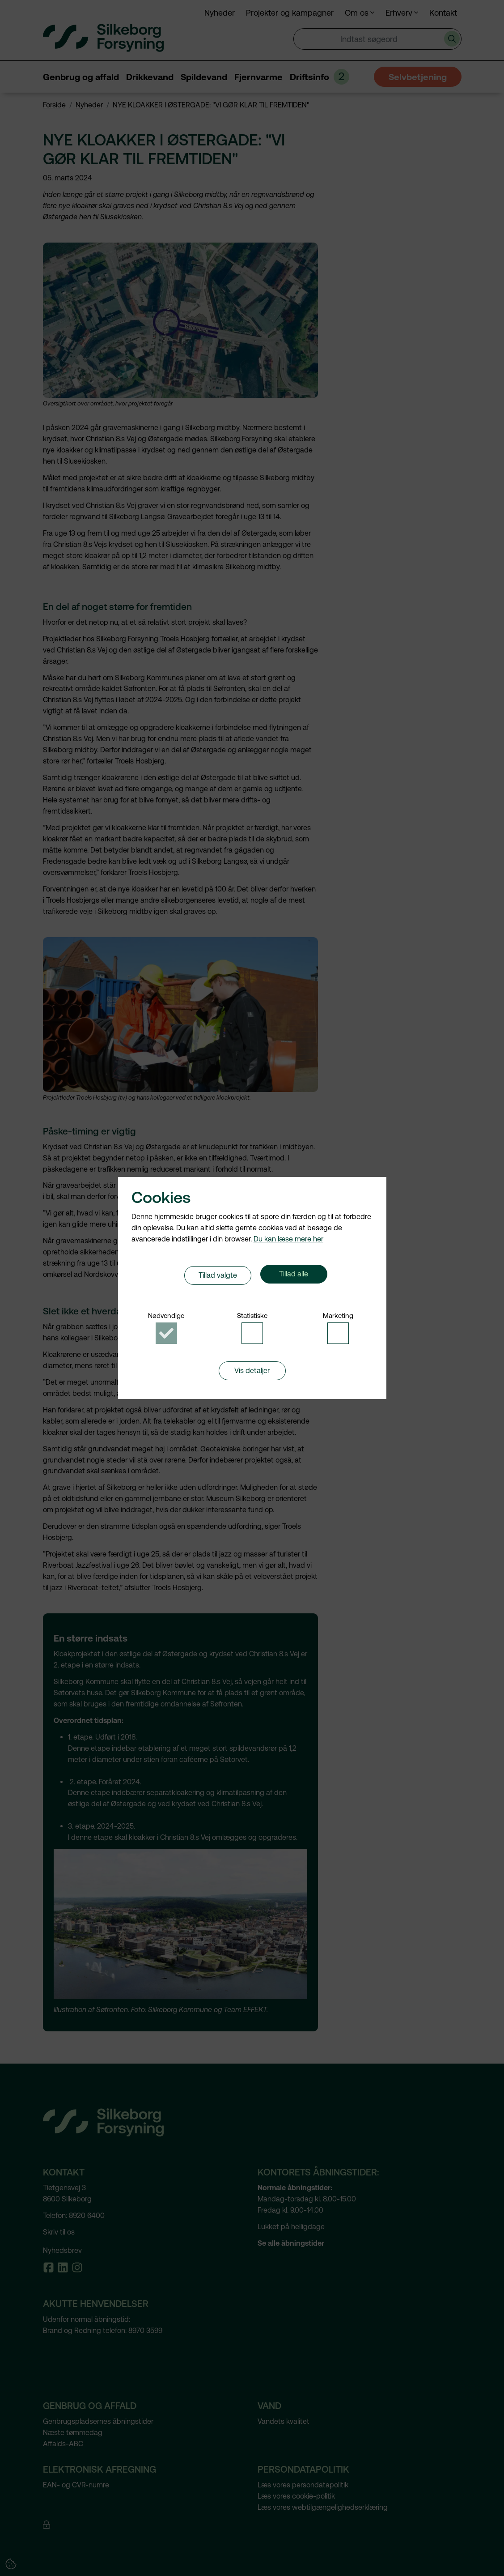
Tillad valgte (218, 1278)
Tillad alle (293, 1278)
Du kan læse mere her (288, 1233)
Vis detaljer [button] (252, 1378)
